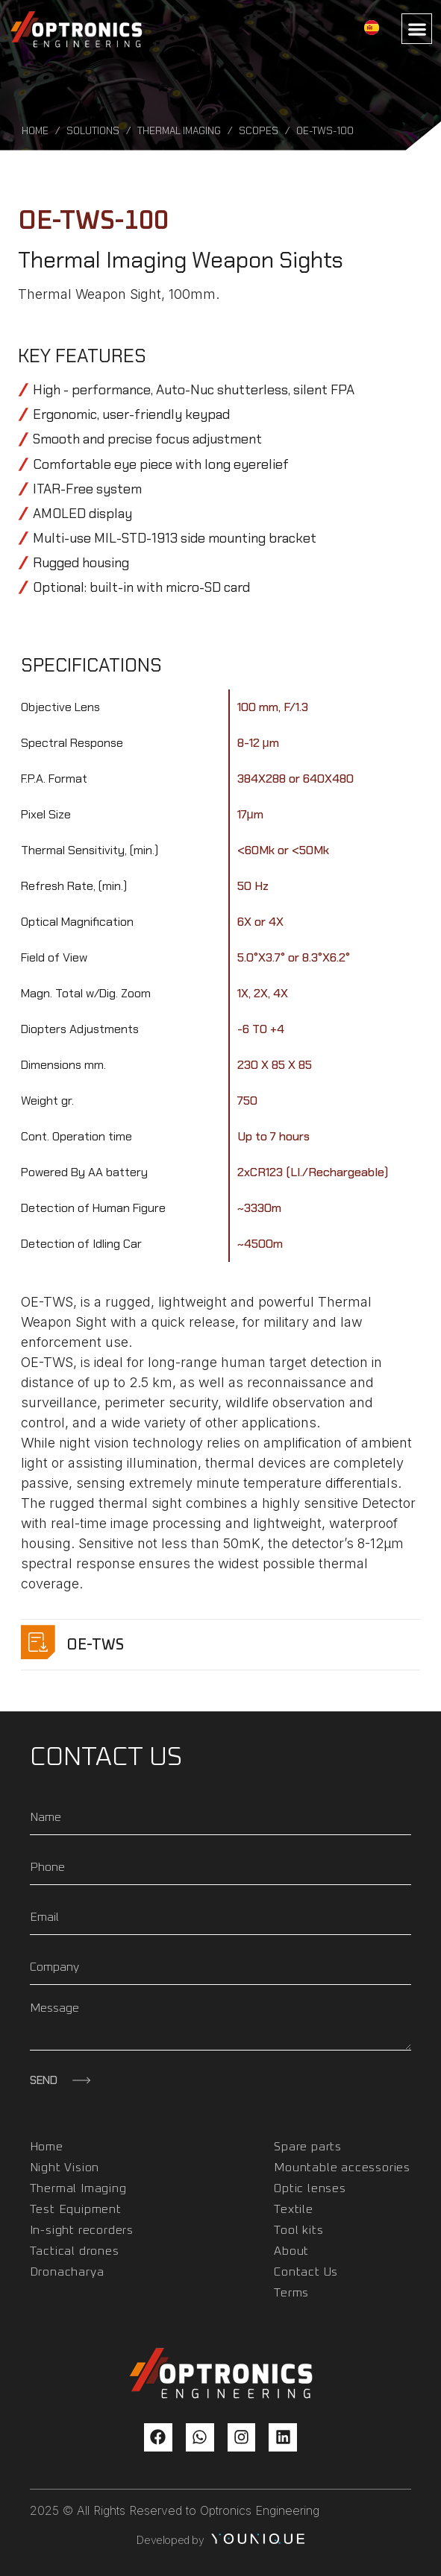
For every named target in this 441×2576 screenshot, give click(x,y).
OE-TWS (95, 1645)
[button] (416, 28)
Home (35, 130)
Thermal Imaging (179, 130)
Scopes (258, 130)
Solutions (92, 130)
